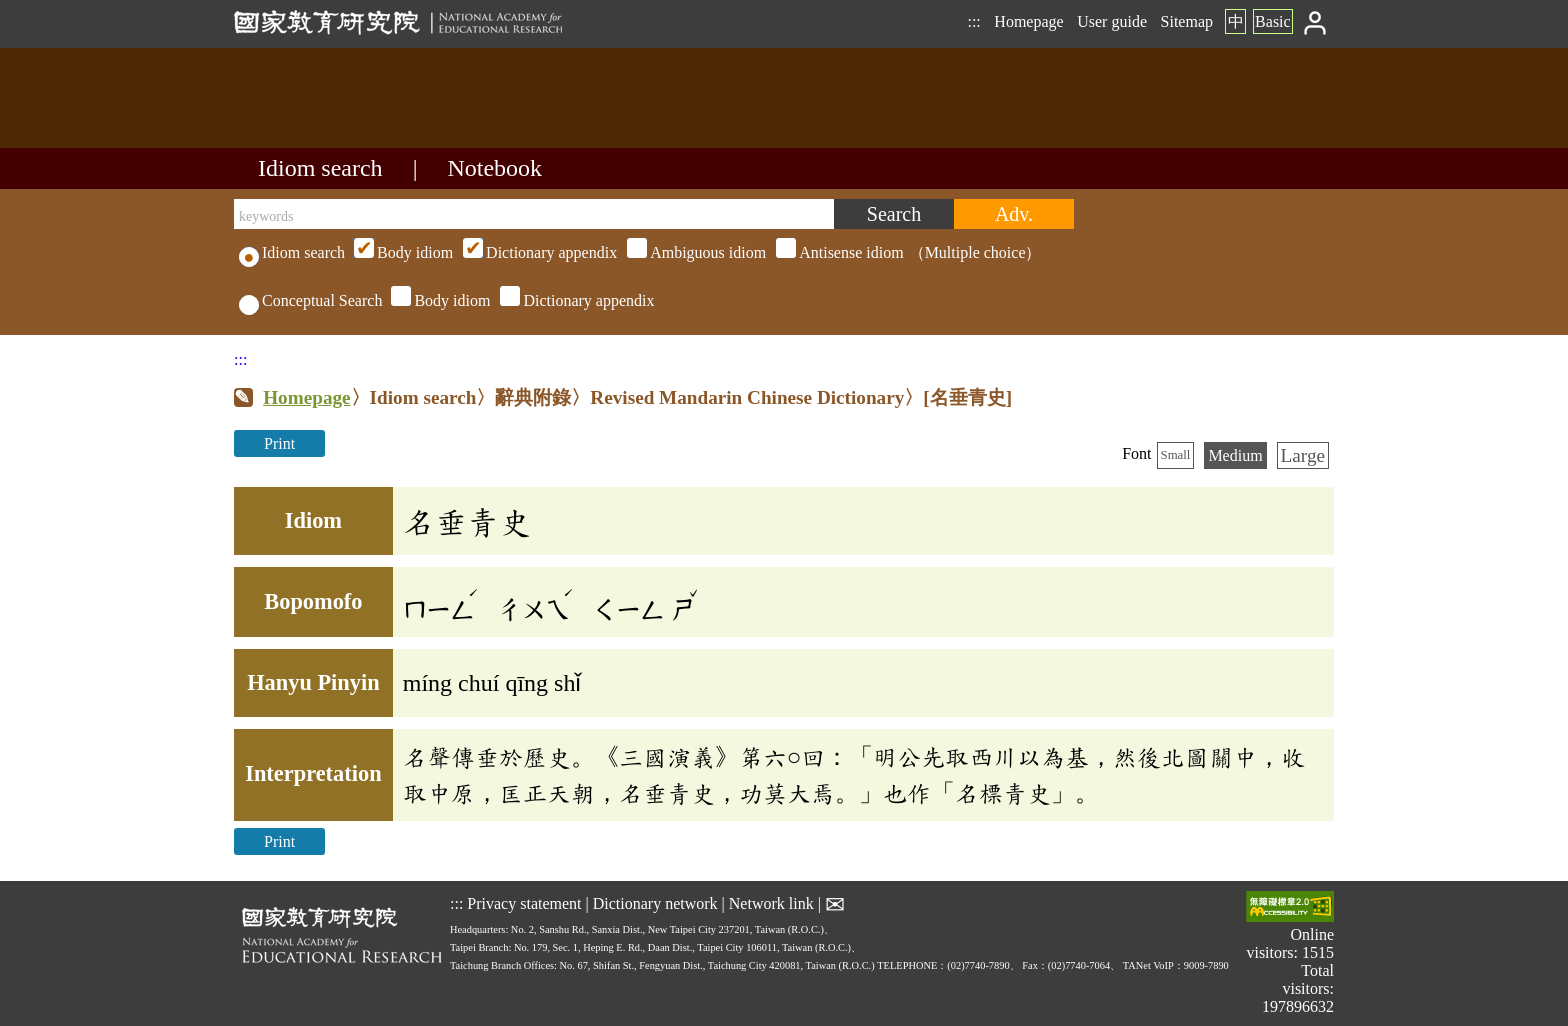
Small (1176, 455)
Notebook (494, 168)
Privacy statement (524, 902)
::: (973, 21)
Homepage (1028, 21)
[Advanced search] (1014, 214)
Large (1303, 455)
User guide (1112, 21)
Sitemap (1187, 21)
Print (279, 443)
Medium (1235, 455)
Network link (771, 902)
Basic (1273, 21)
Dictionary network (655, 902)
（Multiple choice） (695, 252)
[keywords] (534, 214)
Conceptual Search (310, 300)
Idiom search (320, 168)
